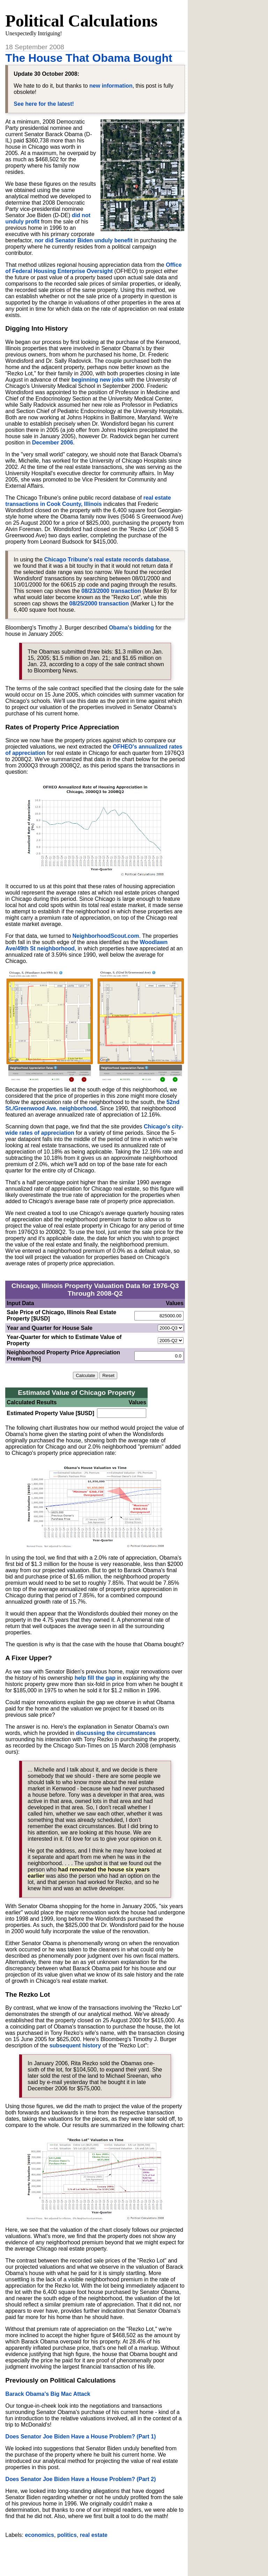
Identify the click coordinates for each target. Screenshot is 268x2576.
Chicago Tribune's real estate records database (107, 559)
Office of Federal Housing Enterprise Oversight (93, 268)
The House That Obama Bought (88, 58)
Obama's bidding (131, 628)
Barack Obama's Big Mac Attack (47, 2394)
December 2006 (52, 443)
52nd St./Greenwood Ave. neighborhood (92, 1105)
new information (111, 86)
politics (67, 2535)
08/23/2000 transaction (111, 591)
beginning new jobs (98, 380)
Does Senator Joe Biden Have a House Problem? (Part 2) (80, 2479)
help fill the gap (95, 1678)
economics (39, 2535)
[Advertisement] (95, 2554)
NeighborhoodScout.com (105, 936)
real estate (93, 2535)
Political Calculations (81, 21)
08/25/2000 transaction (99, 603)
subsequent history (75, 2045)
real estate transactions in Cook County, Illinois (88, 501)
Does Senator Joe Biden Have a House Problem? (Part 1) (80, 2436)
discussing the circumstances (116, 1733)
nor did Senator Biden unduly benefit (84, 240)
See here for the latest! (44, 104)
